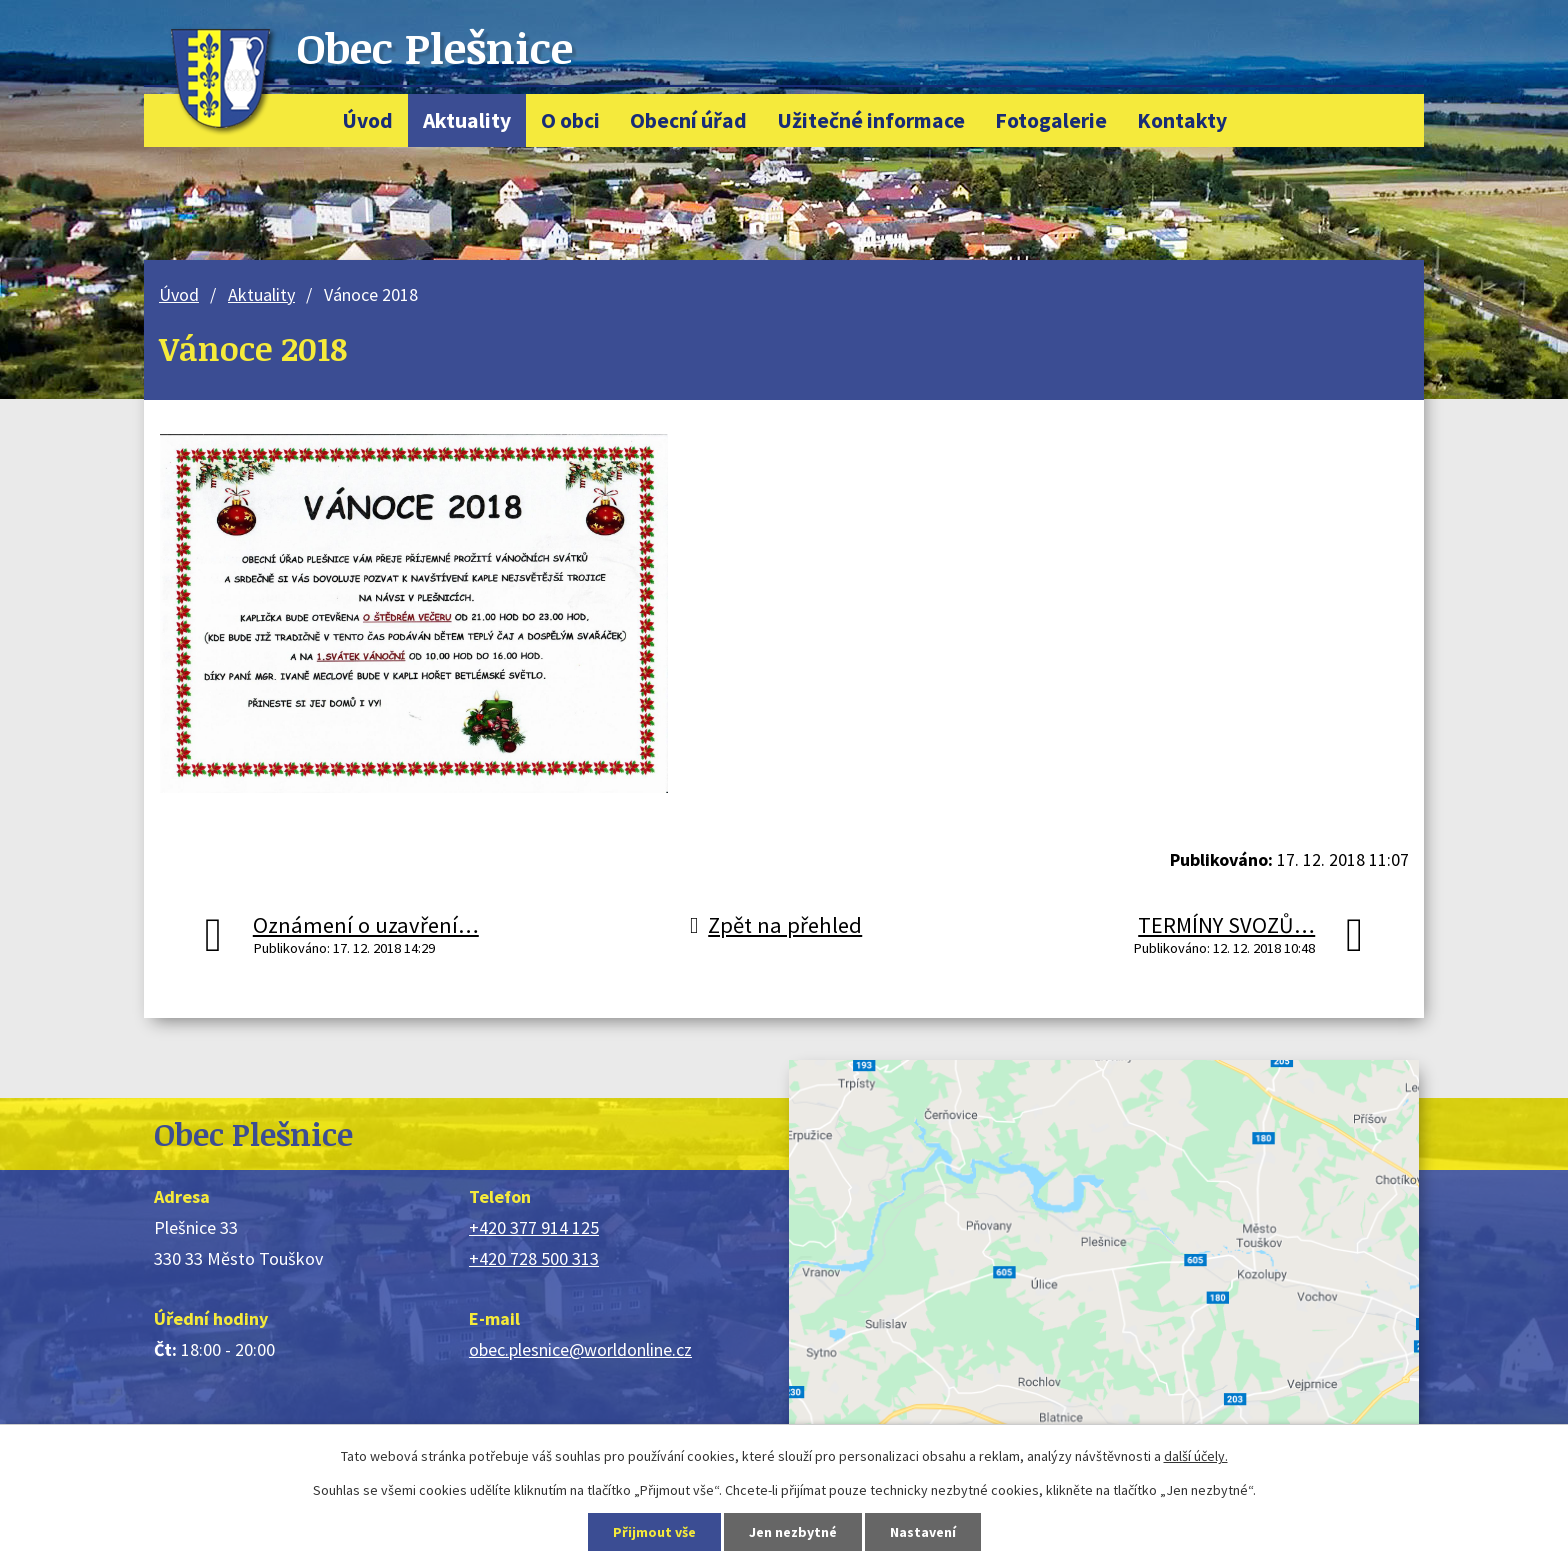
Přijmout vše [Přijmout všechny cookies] (654, 1532)
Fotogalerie (1051, 120)
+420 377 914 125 (534, 1227)
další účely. (1196, 1456)
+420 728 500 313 (534, 1258)
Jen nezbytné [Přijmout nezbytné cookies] (793, 1532)
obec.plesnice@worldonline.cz (580, 1349)
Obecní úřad (688, 120)
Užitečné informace (871, 120)
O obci (570, 120)
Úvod (367, 120)
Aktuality (467, 120)
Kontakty (1182, 120)
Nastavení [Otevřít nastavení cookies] (923, 1532)
